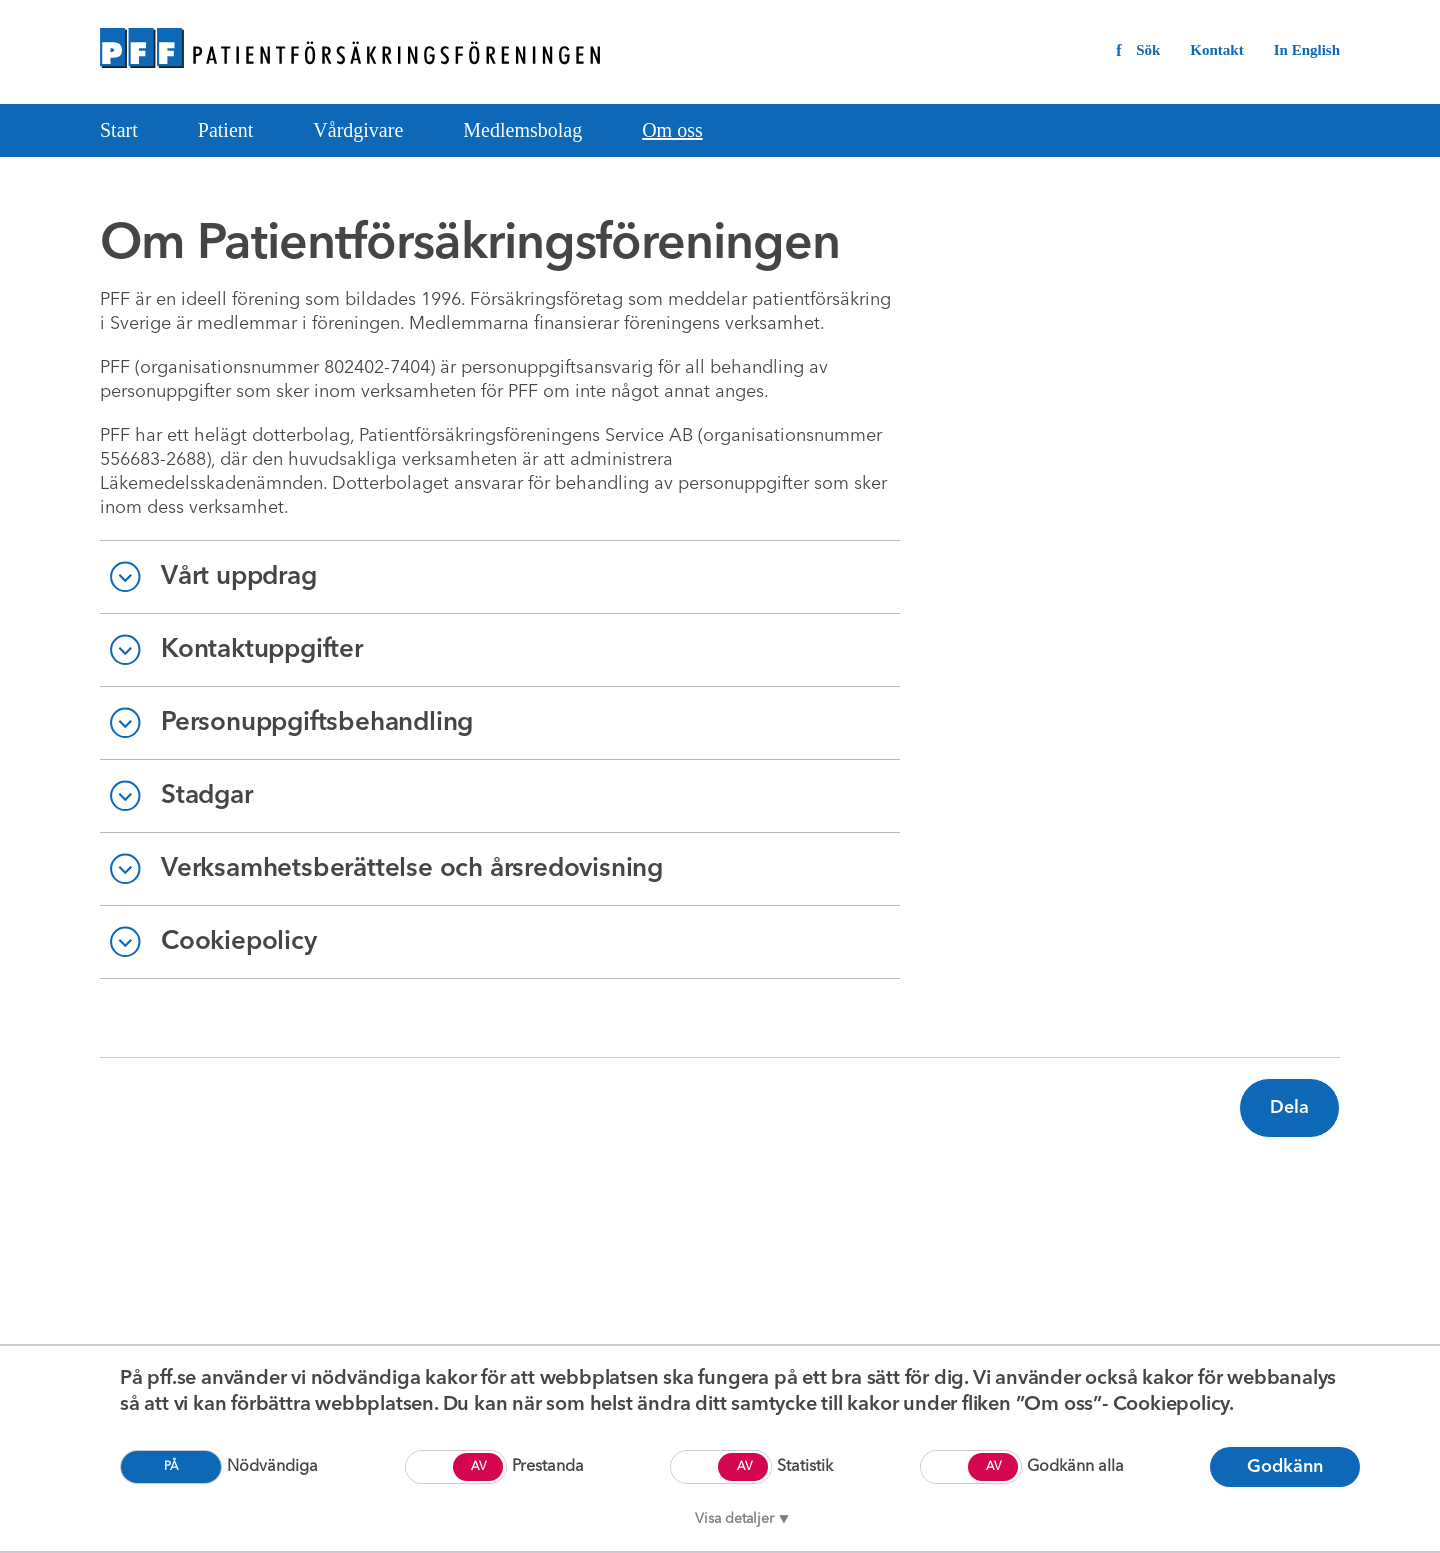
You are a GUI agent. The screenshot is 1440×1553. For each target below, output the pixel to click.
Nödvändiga (272, 1467)
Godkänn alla (1075, 1467)
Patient (226, 130)
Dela (1289, 1108)
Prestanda (548, 1467)
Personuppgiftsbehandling (317, 723)
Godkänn (1285, 1467)
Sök (1148, 50)
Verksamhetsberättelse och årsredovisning (412, 869)
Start (119, 130)
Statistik (805, 1467)
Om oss (672, 130)
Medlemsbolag (522, 130)
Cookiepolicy (239, 942)
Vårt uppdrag (239, 577)
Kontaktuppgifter (262, 650)
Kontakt (1216, 50)
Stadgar (207, 796)
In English (1307, 50)
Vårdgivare (358, 130)
